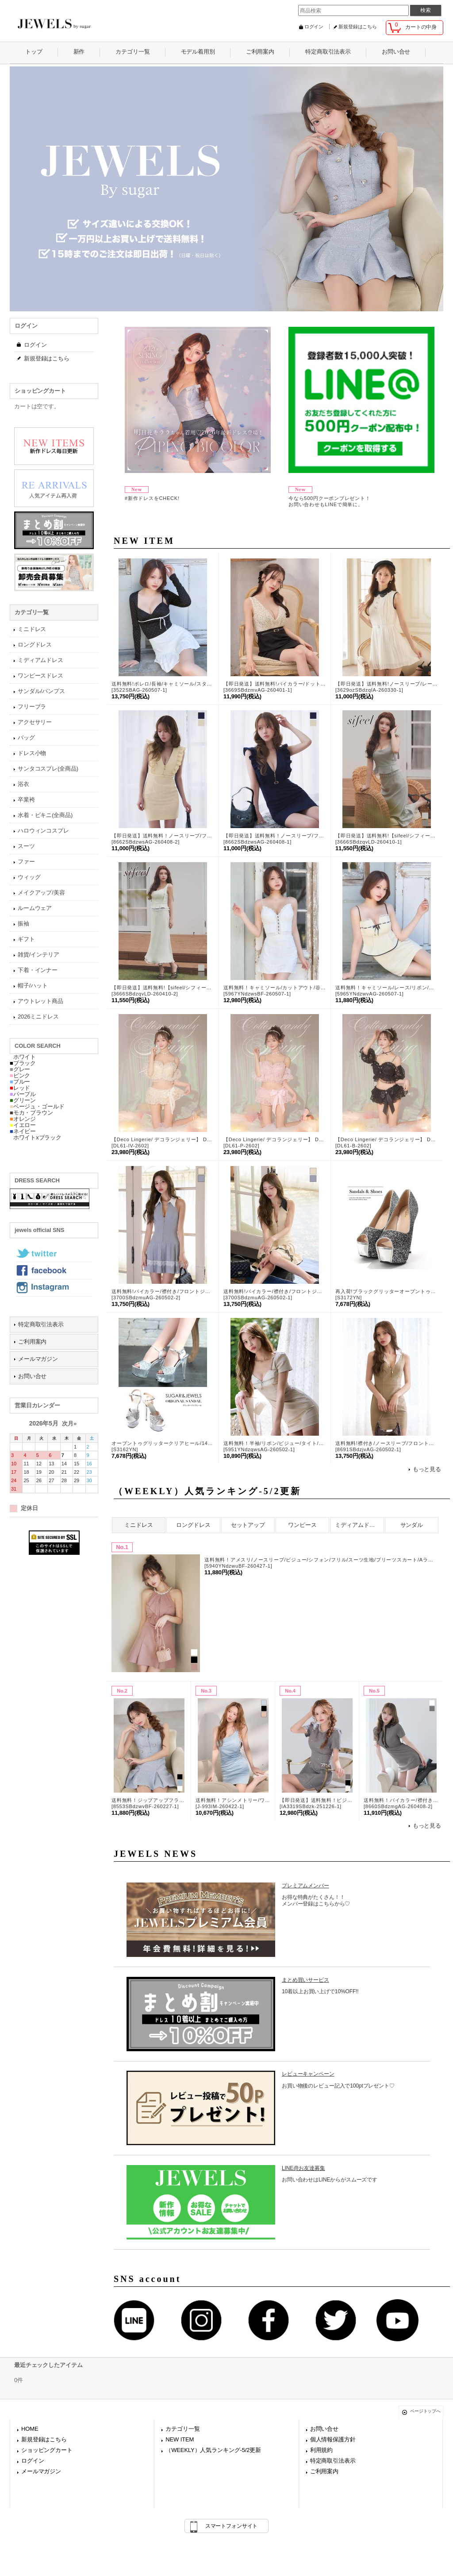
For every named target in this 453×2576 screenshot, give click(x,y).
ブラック (23, 1063)
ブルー (20, 1081)
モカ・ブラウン (31, 1112)
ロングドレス (193, 1525)
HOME (29, 2428)
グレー (20, 1069)
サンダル (411, 1525)
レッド (20, 1088)
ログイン (313, 26)
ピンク (20, 1075)
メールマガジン (38, 1359)
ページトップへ (425, 2411)
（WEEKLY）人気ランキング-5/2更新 (213, 2450)
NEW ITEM (179, 2439)
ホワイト (23, 1057)
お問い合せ (32, 1376)
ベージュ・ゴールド (37, 1106)
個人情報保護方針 (333, 2439)
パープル (23, 1094)
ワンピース (302, 1525)
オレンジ (23, 1119)
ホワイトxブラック (35, 1137)
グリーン (23, 1100)
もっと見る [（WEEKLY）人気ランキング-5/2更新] (427, 1825)
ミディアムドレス (357, 1525)
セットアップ (248, 1525)
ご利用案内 (32, 1341)
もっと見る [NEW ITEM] (427, 1469)
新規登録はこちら (357, 26)
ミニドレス (138, 1525)
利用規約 (321, 2450)
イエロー (23, 1125)
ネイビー (23, 1131)
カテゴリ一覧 (182, 2428)
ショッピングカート (47, 2450)
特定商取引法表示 (41, 1324)
